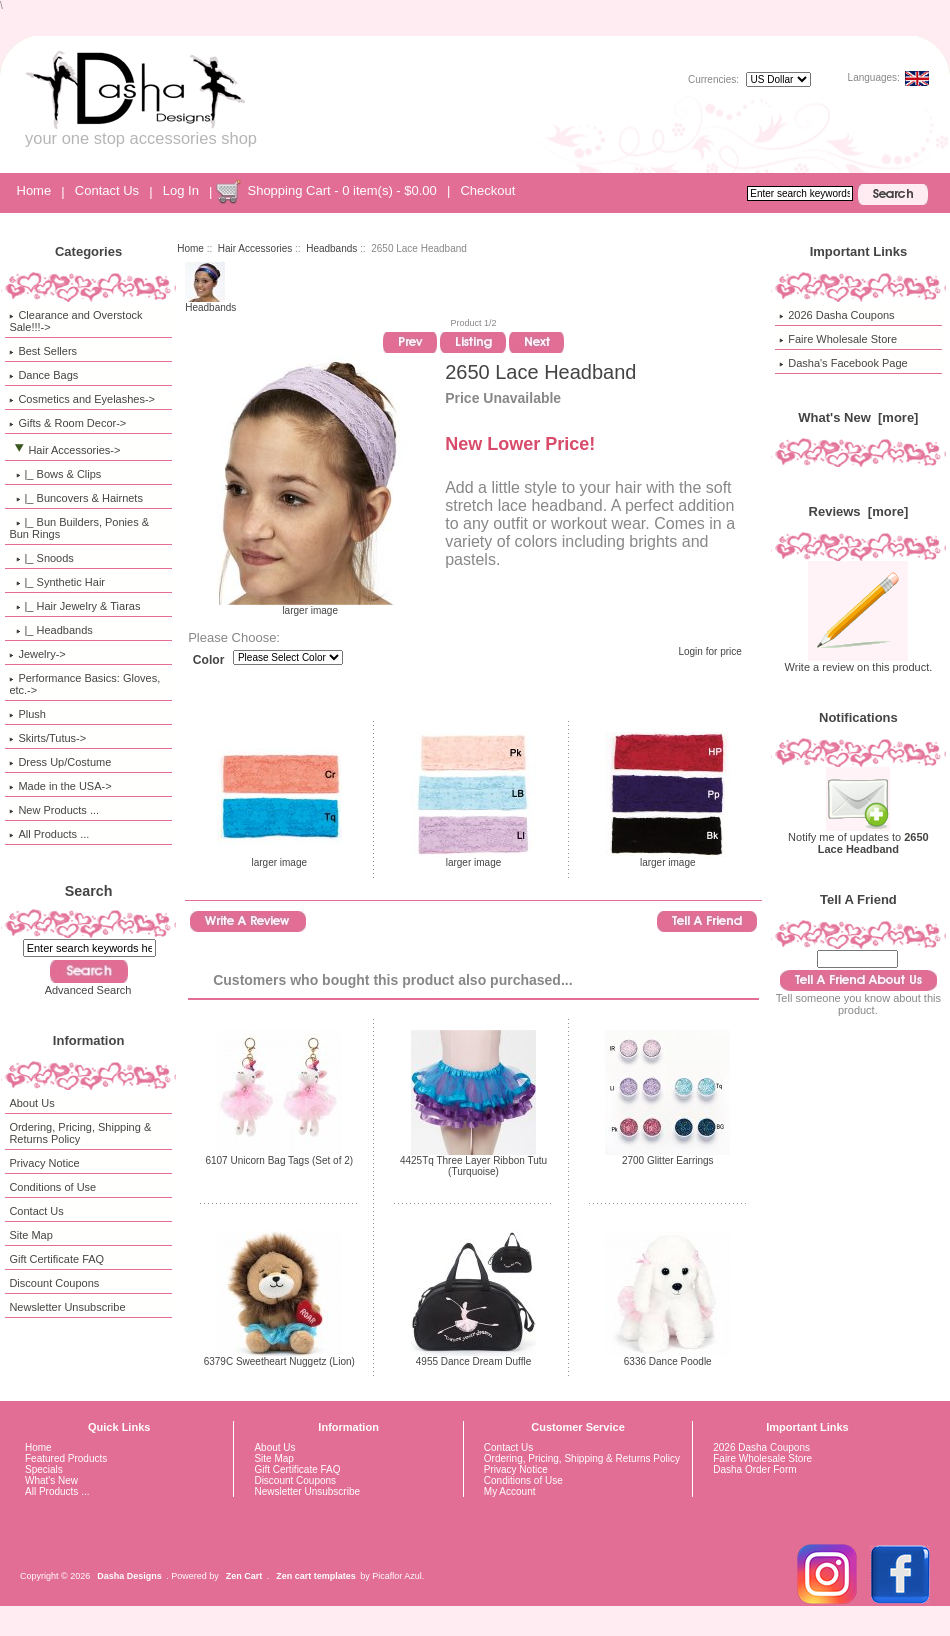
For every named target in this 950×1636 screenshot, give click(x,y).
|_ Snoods (41, 558)
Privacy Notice (44, 1163)
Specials (44, 1469)
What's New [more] (858, 417)
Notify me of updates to (858, 838)
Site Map (30, 1235)
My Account (510, 1491)
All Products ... (49, 834)
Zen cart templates (316, 1576)
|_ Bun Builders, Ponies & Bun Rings (79, 528)
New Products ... (54, 810)
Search (89, 891)
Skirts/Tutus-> (47, 738)
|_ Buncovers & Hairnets (76, 498)
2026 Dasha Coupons (836, 315)
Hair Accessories (255, 248)
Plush (27, 714)
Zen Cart (244, 1576)
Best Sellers (43, 351)
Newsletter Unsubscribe (67, 1307)
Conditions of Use (52, 1187)
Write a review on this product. (859, 662)
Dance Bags (43, 375)
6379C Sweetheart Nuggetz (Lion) (279, 1361)
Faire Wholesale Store (838, 339)
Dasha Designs (129, 1576)
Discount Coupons (54, 1283)
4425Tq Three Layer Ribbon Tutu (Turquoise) (473, 1166)
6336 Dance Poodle (668, 1361)
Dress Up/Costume (60, 762)
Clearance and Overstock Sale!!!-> (75, 321)
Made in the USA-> (60, 786)
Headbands (331, 248)
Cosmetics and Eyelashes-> (82, 399)
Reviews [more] (859, 511)
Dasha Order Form (754, 1469)
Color (209, 660)
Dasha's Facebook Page (843, 363)
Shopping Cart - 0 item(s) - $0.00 (341, 190)
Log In (181, 190)
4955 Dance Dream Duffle (473, 1361)
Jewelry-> (37, 654)
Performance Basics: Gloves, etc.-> (84, 684)
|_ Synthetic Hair (57, 582)
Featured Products (66, 1458)
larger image (279, 858)
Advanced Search (88, 990)
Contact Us (107, 190)
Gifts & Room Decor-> (67, 423)
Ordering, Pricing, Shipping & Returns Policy (80, 1133)
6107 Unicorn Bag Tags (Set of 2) (279, 1160)
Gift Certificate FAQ (56, 1259)
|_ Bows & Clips (55, 474)
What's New (51, 1480)
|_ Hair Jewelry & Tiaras (74, 606)
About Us (31, 1103)
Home (34, 190)
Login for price (709, 651)
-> (64, 450)
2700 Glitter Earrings (668, 1160)
